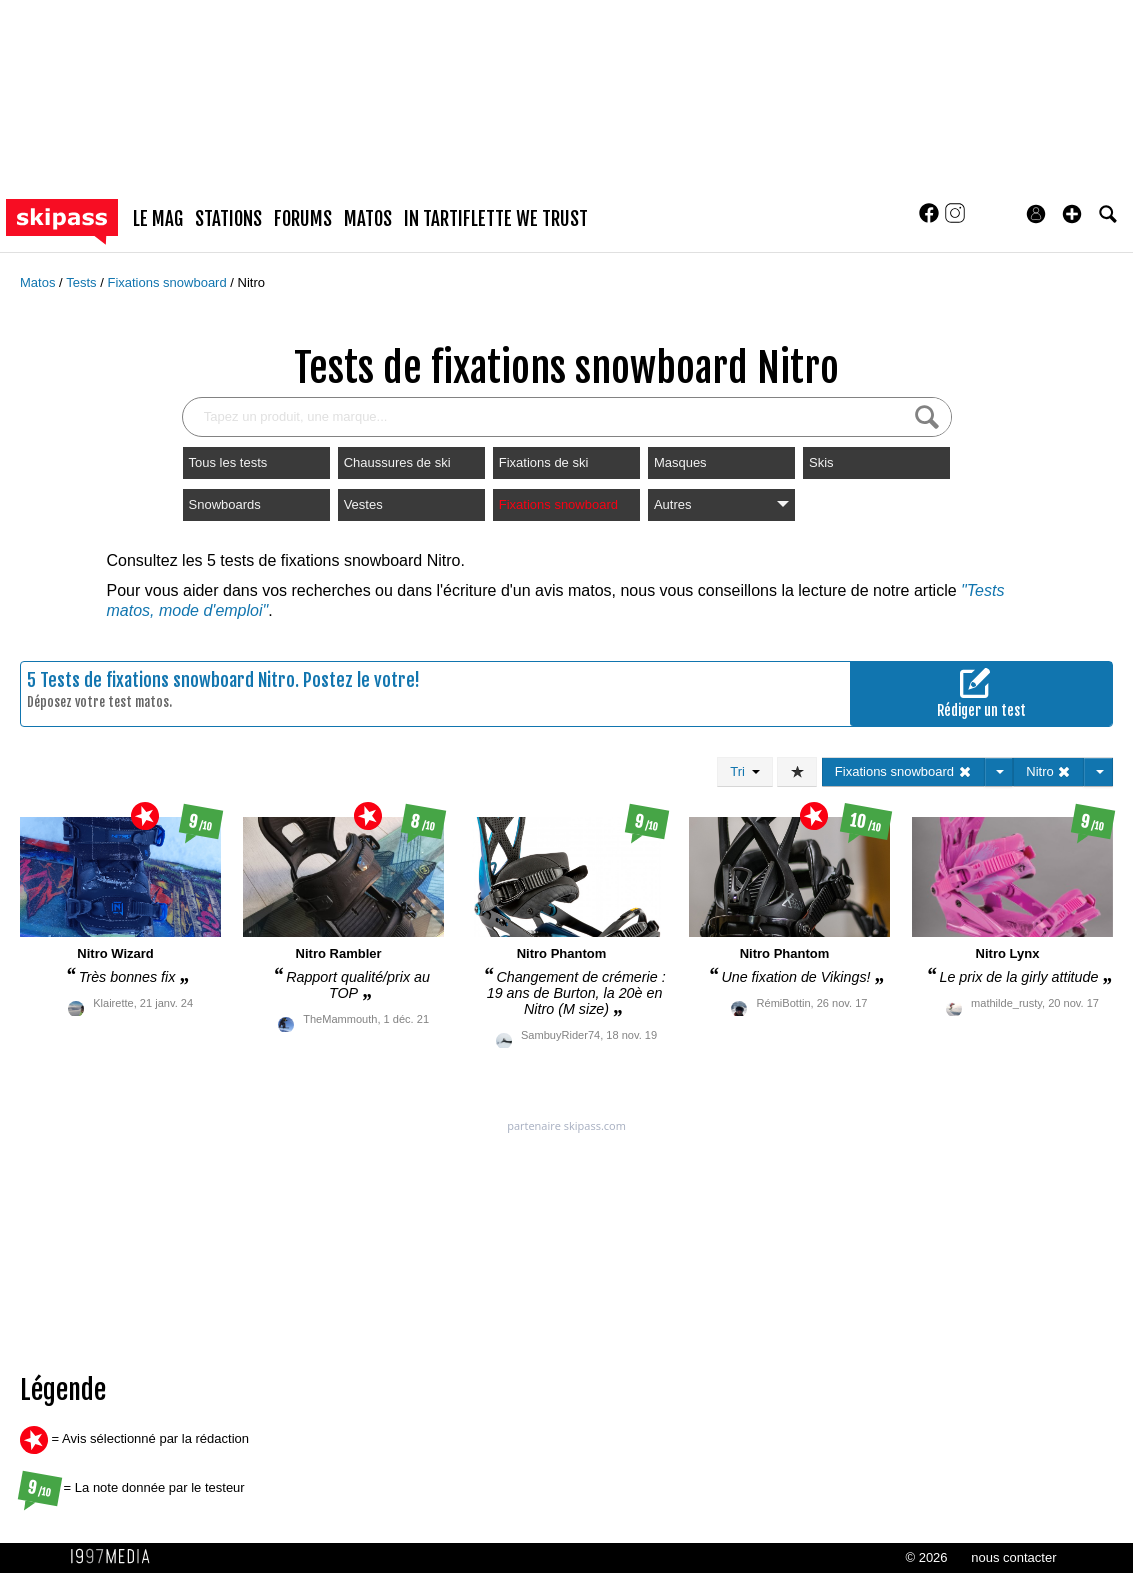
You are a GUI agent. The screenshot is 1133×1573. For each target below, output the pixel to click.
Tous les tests (228, 462)
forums (303, 219)
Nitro (251, 282)
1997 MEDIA (116, 1557)
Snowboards (225, 504)
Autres (721, 504)
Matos (39, 282)
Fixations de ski (544, 462)
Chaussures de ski (397, 462)
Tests (83, 282)
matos (368, 219)
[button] (1072, 214)
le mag (158, 219)
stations (228, 219)
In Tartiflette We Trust (496, 219)
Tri (745, 771)
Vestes (363, 504)
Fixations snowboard (168, 282)
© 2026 (926, 1557)
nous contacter (1013, 1557)
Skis (821, 462)
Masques (680, 462)
